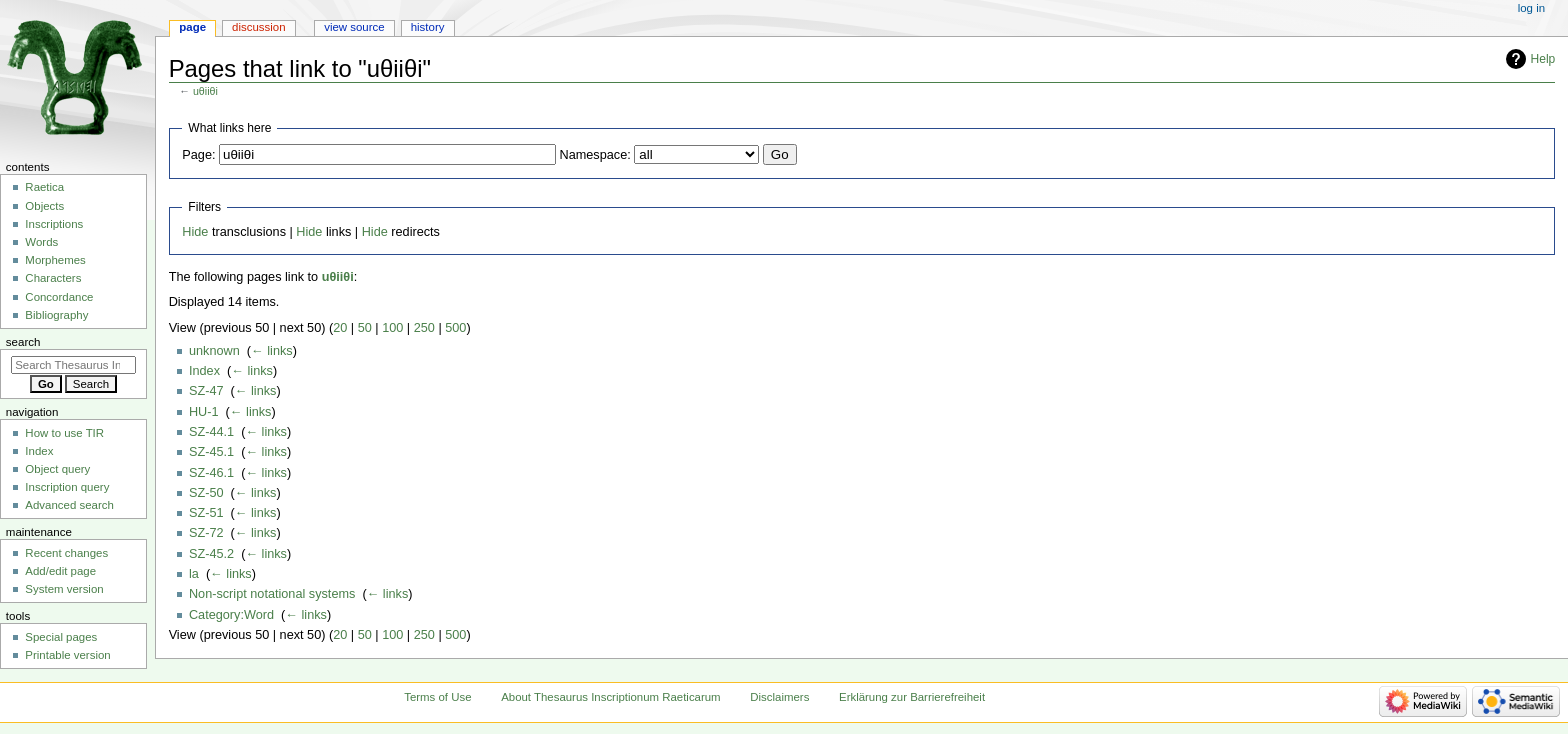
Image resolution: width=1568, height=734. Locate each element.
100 (392, 328)
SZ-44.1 (211, 432)
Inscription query (67, 487)
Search (23, 342)
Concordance (59, 297)
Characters (53, 278)
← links (272, 351)
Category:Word (231, 615)
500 (455, 328)
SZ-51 (206, 513)
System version (64, 589)
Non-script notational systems (272, 594)
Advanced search (69, 505)
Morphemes (55, 260)
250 (424, 328)
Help (1543, 59)
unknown (214, 351)
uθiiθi (205, 91)
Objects (44, 206)
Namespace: (595, 155)
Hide (195, 232)
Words (41, 242)
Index (204, 371)
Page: (198, 155)
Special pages (61, 637)
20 (340, 328)
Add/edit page (60, 571)
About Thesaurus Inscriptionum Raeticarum (610, 697)
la (194, 574)
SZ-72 (206, 533)
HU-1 (204, 412)
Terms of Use (437, 697)
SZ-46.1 (211, 473)
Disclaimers (779, 697)
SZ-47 (206, 391)
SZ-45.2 (211, 554)
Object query (57, 469)
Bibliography (56, 315)
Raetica (44, 187)
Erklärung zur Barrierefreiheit (912, 697)
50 (365, 328)
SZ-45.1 (211, 452)
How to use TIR (64, 433)
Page (192, 27)
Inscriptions (54, 224)
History (428, 27)
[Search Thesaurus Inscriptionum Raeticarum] (73, 365)
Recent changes (66, 553)
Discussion (258, 27)
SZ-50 (206, 493)
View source (354, 27)
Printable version (67, 655)
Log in (1531, 8)
